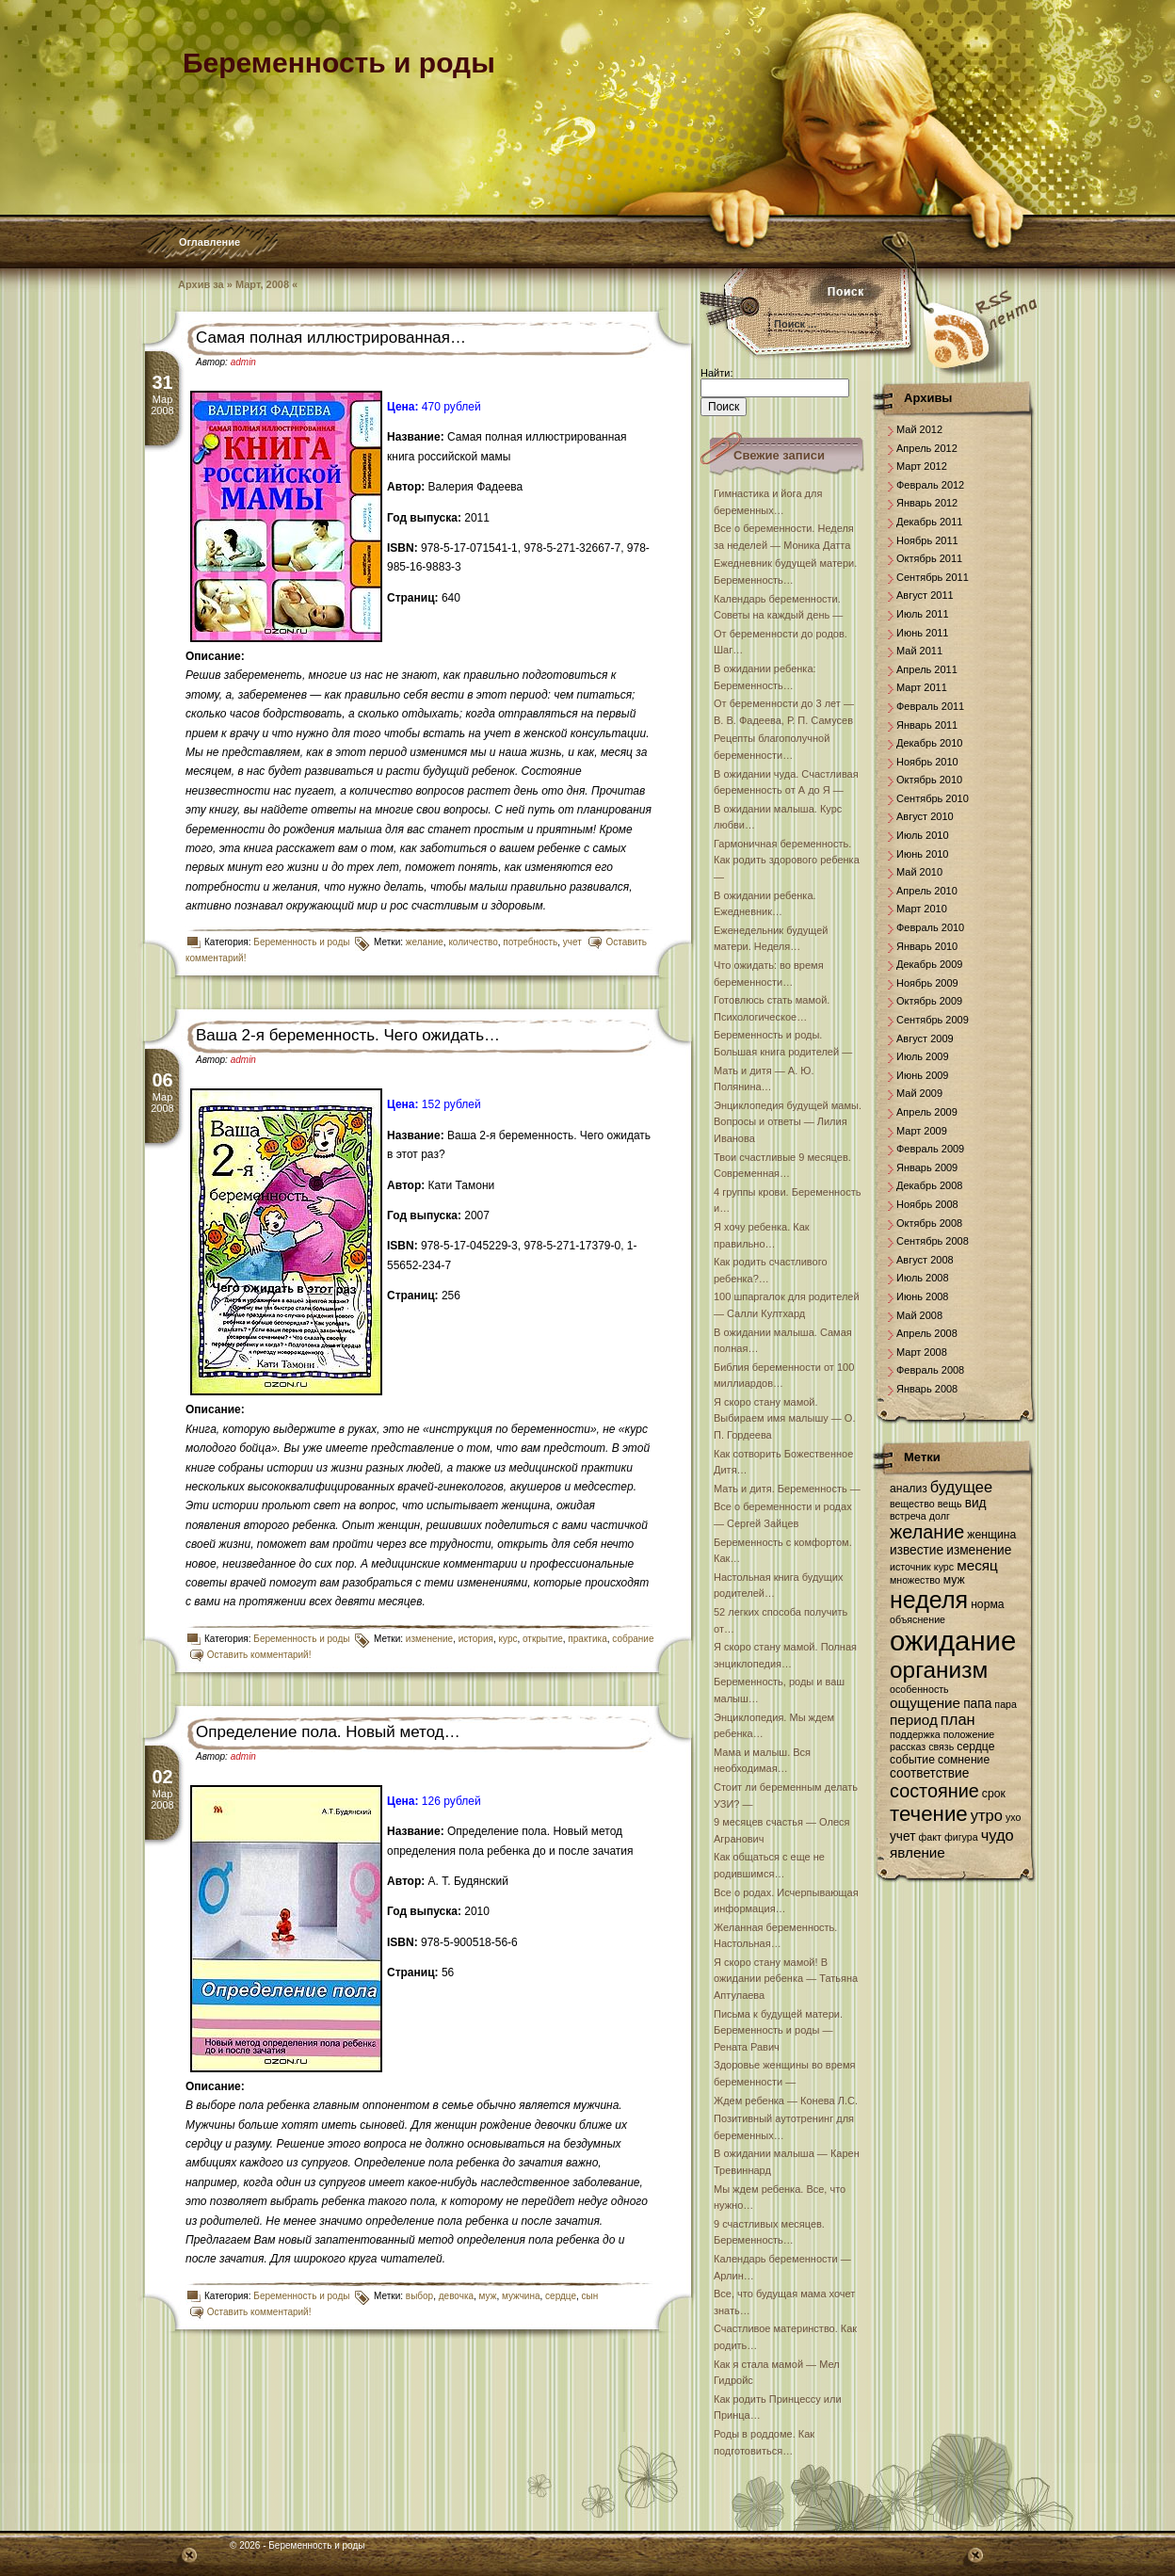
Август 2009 (925, 1038)
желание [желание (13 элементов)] (927, 1531)
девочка (456, 2296)
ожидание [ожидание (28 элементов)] (953, 1640)
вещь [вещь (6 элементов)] (950, 1503)
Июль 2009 (922, 1056)
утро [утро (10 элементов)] (987, 1815)
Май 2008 (919, 1315)
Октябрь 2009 (929, 1000)
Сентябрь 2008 (932, 1241)
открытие (543, 1639)
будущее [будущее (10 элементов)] (961, 1486)
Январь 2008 (927, 1388)
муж (488, 2296)
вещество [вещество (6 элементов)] (912, 1503)
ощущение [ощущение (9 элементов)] (925, 1703)
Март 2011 (921, 687)
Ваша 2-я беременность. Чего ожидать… (348, 1035)
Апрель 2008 (927, 1333)
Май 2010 (919, 871)
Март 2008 (921, 1352)
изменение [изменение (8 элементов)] (978, 1550)
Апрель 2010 (927, 890)
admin (243, 362)
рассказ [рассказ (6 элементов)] (908, 1746)
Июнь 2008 (922, 1296)
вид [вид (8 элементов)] (976, 1503)
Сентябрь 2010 (932, 798)
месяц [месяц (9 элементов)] (977, 1565)
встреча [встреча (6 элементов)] (908, 1515)
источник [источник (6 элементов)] (910, 1566)
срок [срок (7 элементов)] (994, 1793)
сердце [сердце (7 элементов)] (975, 1746)
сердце (560, 2296)
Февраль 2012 (930, 485)
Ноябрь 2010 (927, 761)
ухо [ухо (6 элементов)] (1013, 1817)
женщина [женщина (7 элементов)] (991, 1534)
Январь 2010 (927, 946)
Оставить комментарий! (259, 1655)
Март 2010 (921, 908)
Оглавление (209, 242)
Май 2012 (919, 429)
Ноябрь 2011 (927, 540)
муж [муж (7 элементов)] (954, 1579)
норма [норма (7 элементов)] (987, 1604)
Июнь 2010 (922, 854)
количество (472, 942)
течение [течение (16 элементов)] (929, 1814)
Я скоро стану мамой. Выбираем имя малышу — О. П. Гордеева (784, 1418)
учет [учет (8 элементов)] (902, 1836)
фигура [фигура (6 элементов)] (961, 1837)
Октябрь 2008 (929, 1223)
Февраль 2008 (930, 1370)
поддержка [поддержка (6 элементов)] (915, 1734)
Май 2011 (919, 650)
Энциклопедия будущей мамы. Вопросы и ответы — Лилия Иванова (787, 1122)
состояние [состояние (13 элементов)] (934, 1790)
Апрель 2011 (927, 669)
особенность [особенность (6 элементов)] (919, 1689)
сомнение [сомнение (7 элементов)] (964, 1759)
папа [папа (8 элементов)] (977, 1704)
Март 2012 (921, 466)
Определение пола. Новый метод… (328, 1732)
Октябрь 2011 (929, 558)
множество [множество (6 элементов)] (915, 1580)
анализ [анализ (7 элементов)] (908, 1488)
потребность (530, 942)
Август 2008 (925, 1259)
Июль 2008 (922, 1277)
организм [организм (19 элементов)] (939, 1669)
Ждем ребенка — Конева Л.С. (786, 2100)
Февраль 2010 (930, 927)
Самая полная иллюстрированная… (331, 337)
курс (508, 1639)
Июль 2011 (922, 614)
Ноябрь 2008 (927, 1204)
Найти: (716, 372)
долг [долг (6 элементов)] (939, 1515)
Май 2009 (919, 1093)
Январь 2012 (927, 502)
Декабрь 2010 (929, 743)
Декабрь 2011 (929, 521)
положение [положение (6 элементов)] (968, 1734)
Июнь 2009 (922, 1075)
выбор (419, 2296)
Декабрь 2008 (929, 1185)
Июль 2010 (922, 835)
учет (572, 942)
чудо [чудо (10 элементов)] (997, 1835)
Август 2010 (925, 816)
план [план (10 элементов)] (958, 1719)
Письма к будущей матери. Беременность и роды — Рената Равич (778, 2030)
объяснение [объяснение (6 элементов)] (917, 1619)
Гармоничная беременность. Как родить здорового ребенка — (787, 860)
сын (590, 2296)
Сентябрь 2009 (932, 1019)
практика (587, 1639)
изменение (429, 1639)
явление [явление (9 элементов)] (917, 1852)
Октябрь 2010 (929, 779)
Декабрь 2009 (929, 964)
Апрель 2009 (927, 1112)
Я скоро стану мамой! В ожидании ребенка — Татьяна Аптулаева (786, 1978)
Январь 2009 (927, 1167)
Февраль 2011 (930, 706)
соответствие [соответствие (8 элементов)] (929, 1773)
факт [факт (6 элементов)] (930, 1837)
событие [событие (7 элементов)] (912, 1759)
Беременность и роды (301, 942)
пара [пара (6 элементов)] (1005, 1704)
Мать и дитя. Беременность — (787, 1488)
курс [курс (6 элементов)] (944, 1566)
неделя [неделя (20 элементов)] (929, 1599)
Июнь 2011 (922, 632)
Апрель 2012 (927, 448)
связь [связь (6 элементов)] (941, 1746)
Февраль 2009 (930, 1148)
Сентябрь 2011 (932, 577)
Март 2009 (921, 1130)
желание (424, 942)
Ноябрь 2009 (927, 983)
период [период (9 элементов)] (914, 1720)
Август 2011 (925, 595)
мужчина (521, 2296)
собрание (632, 1639)
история (476, 1639)
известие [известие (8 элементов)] (916, 1550)
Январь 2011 (927, 725)
